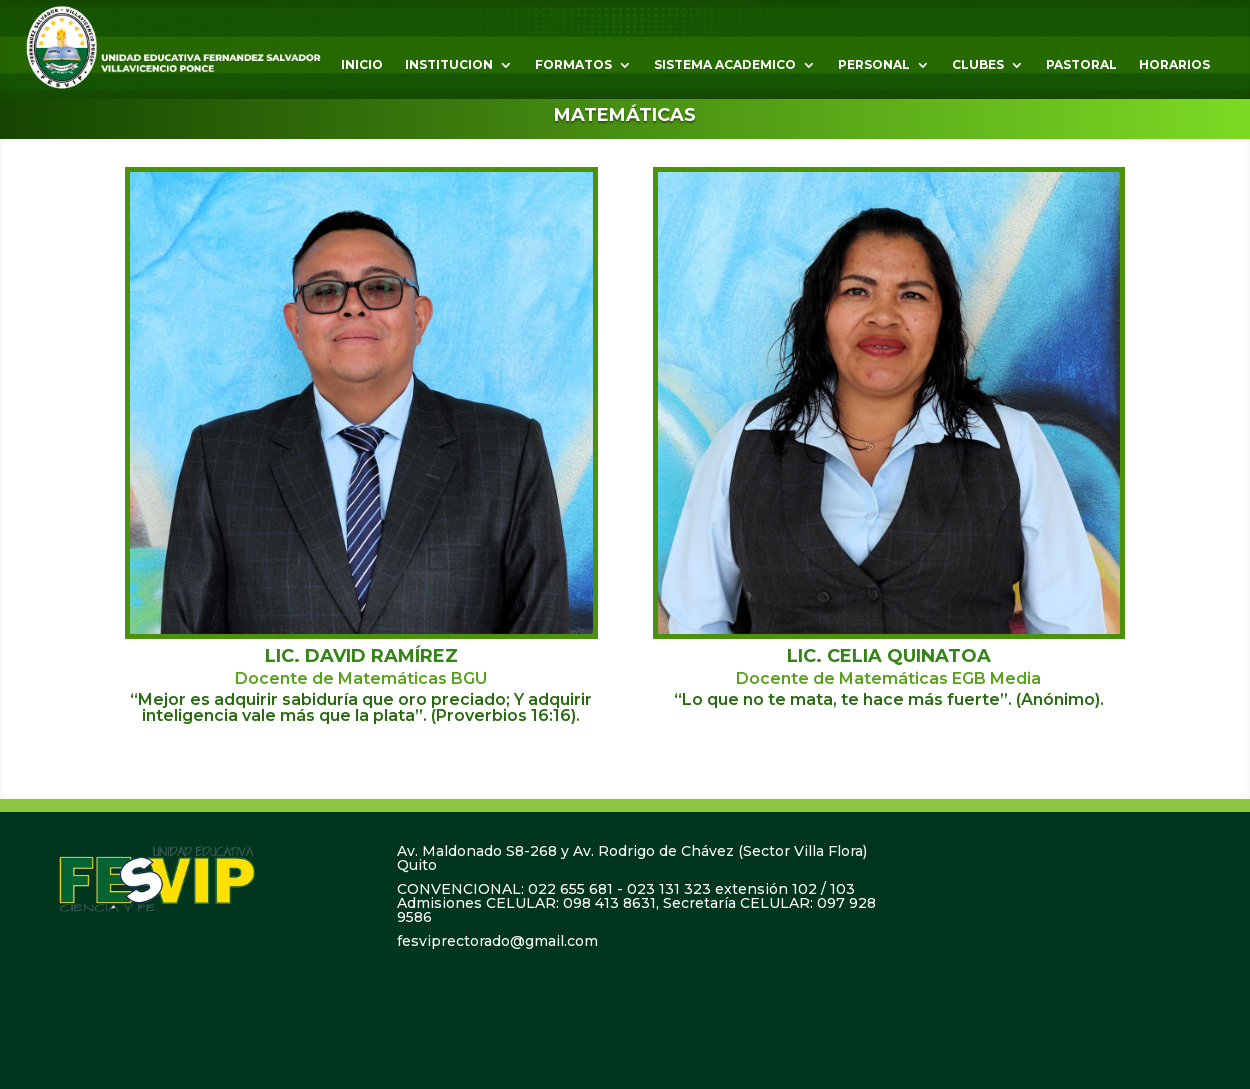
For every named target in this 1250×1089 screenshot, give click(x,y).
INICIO (362, 65)
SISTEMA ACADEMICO (725, 65)
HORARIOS (1174, 65)
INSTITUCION (449, 65)
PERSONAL (874, 65)
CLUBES (978, 65)
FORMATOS (573, 65)
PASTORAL (1081, 65)
